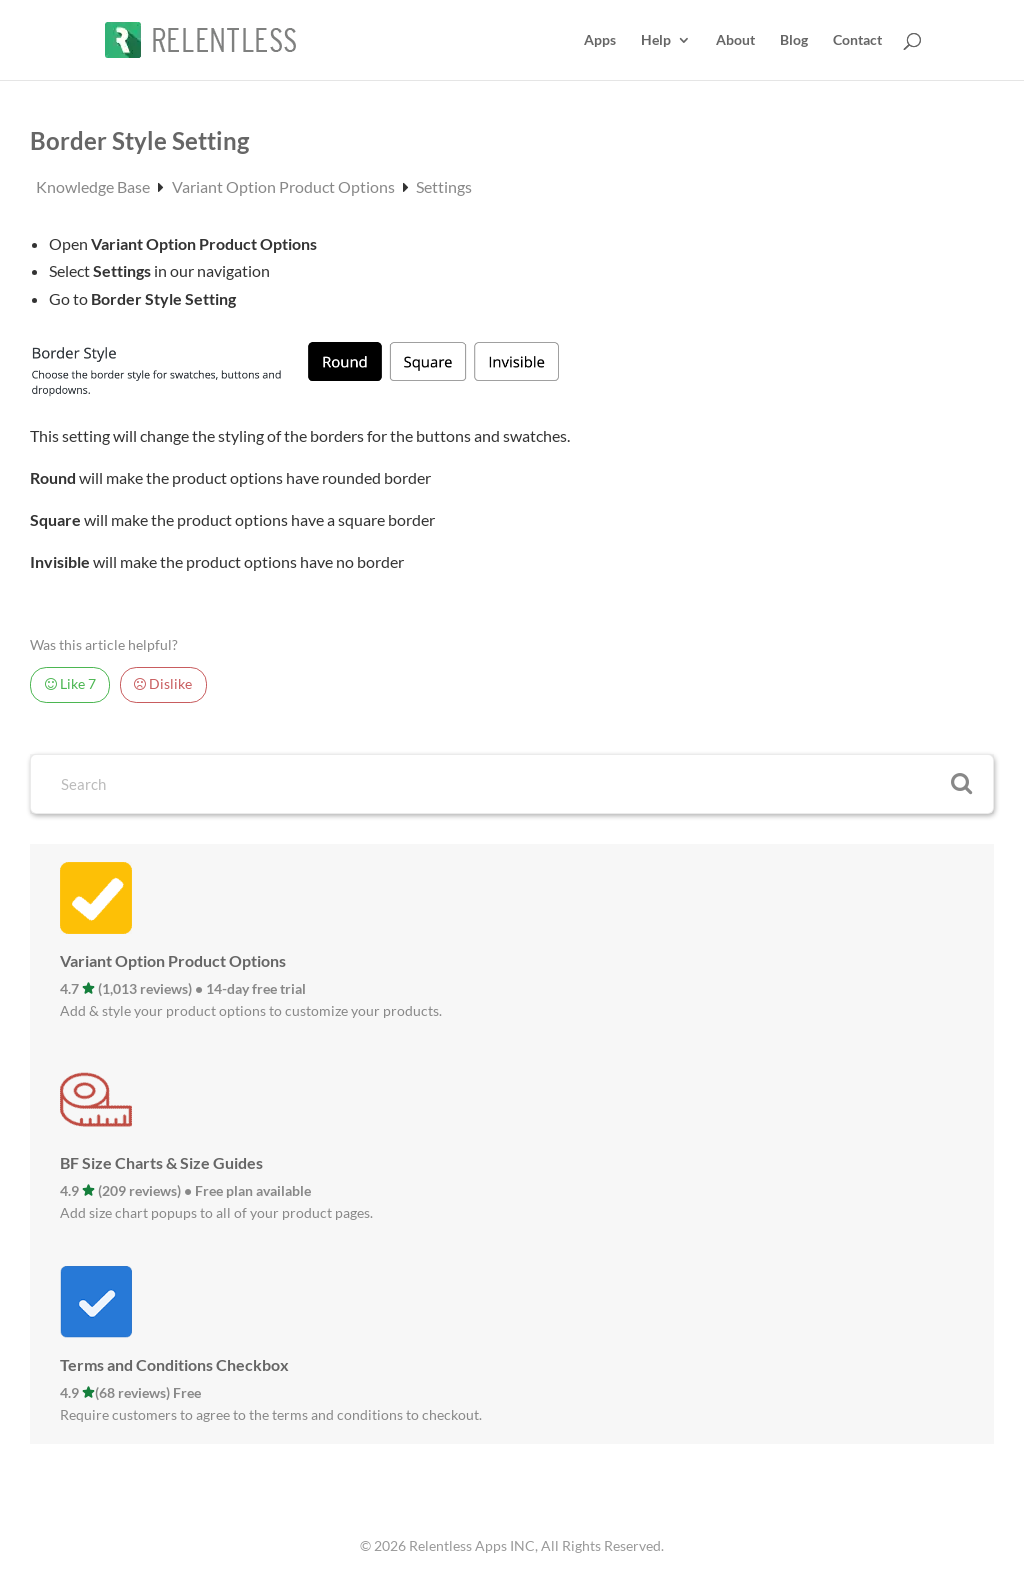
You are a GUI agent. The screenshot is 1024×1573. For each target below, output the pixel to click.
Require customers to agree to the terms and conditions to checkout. (271, 1414)
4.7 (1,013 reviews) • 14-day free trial (183, 988)
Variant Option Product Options (285, 186)
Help (656, 40)
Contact (857, 40)
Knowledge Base (94, 186)
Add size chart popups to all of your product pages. (216, 1212)
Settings (444, 186)
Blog (794, 40)
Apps (600, 40)
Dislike (163, 684)
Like (70, 684)
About (735, 40)
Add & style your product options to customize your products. (251, 1010)
